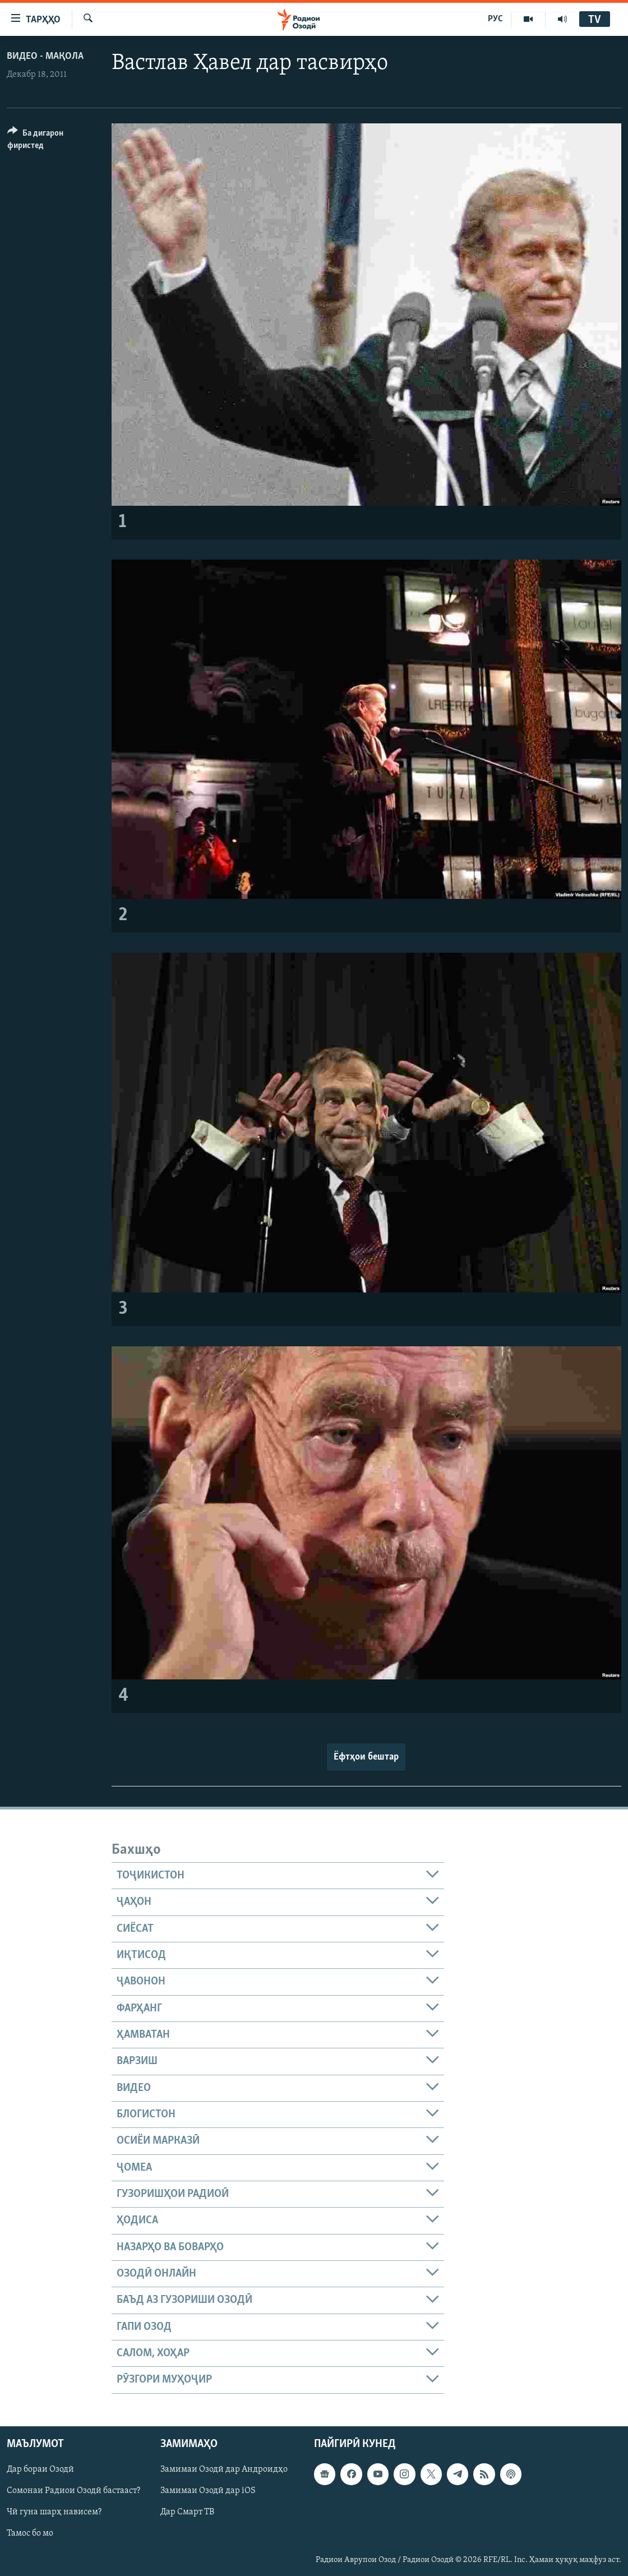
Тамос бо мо (30, 2533)
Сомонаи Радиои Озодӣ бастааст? (73, 2490)
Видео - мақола (45, 56)
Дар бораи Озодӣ (40, 2469)
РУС (495, 19)
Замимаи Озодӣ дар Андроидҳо (224, 2469)
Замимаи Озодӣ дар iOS (208, 2490)
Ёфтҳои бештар (366, 1757)
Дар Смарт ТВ (187, 2512)
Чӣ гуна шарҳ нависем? (54, 2512)
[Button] (52, 141)
